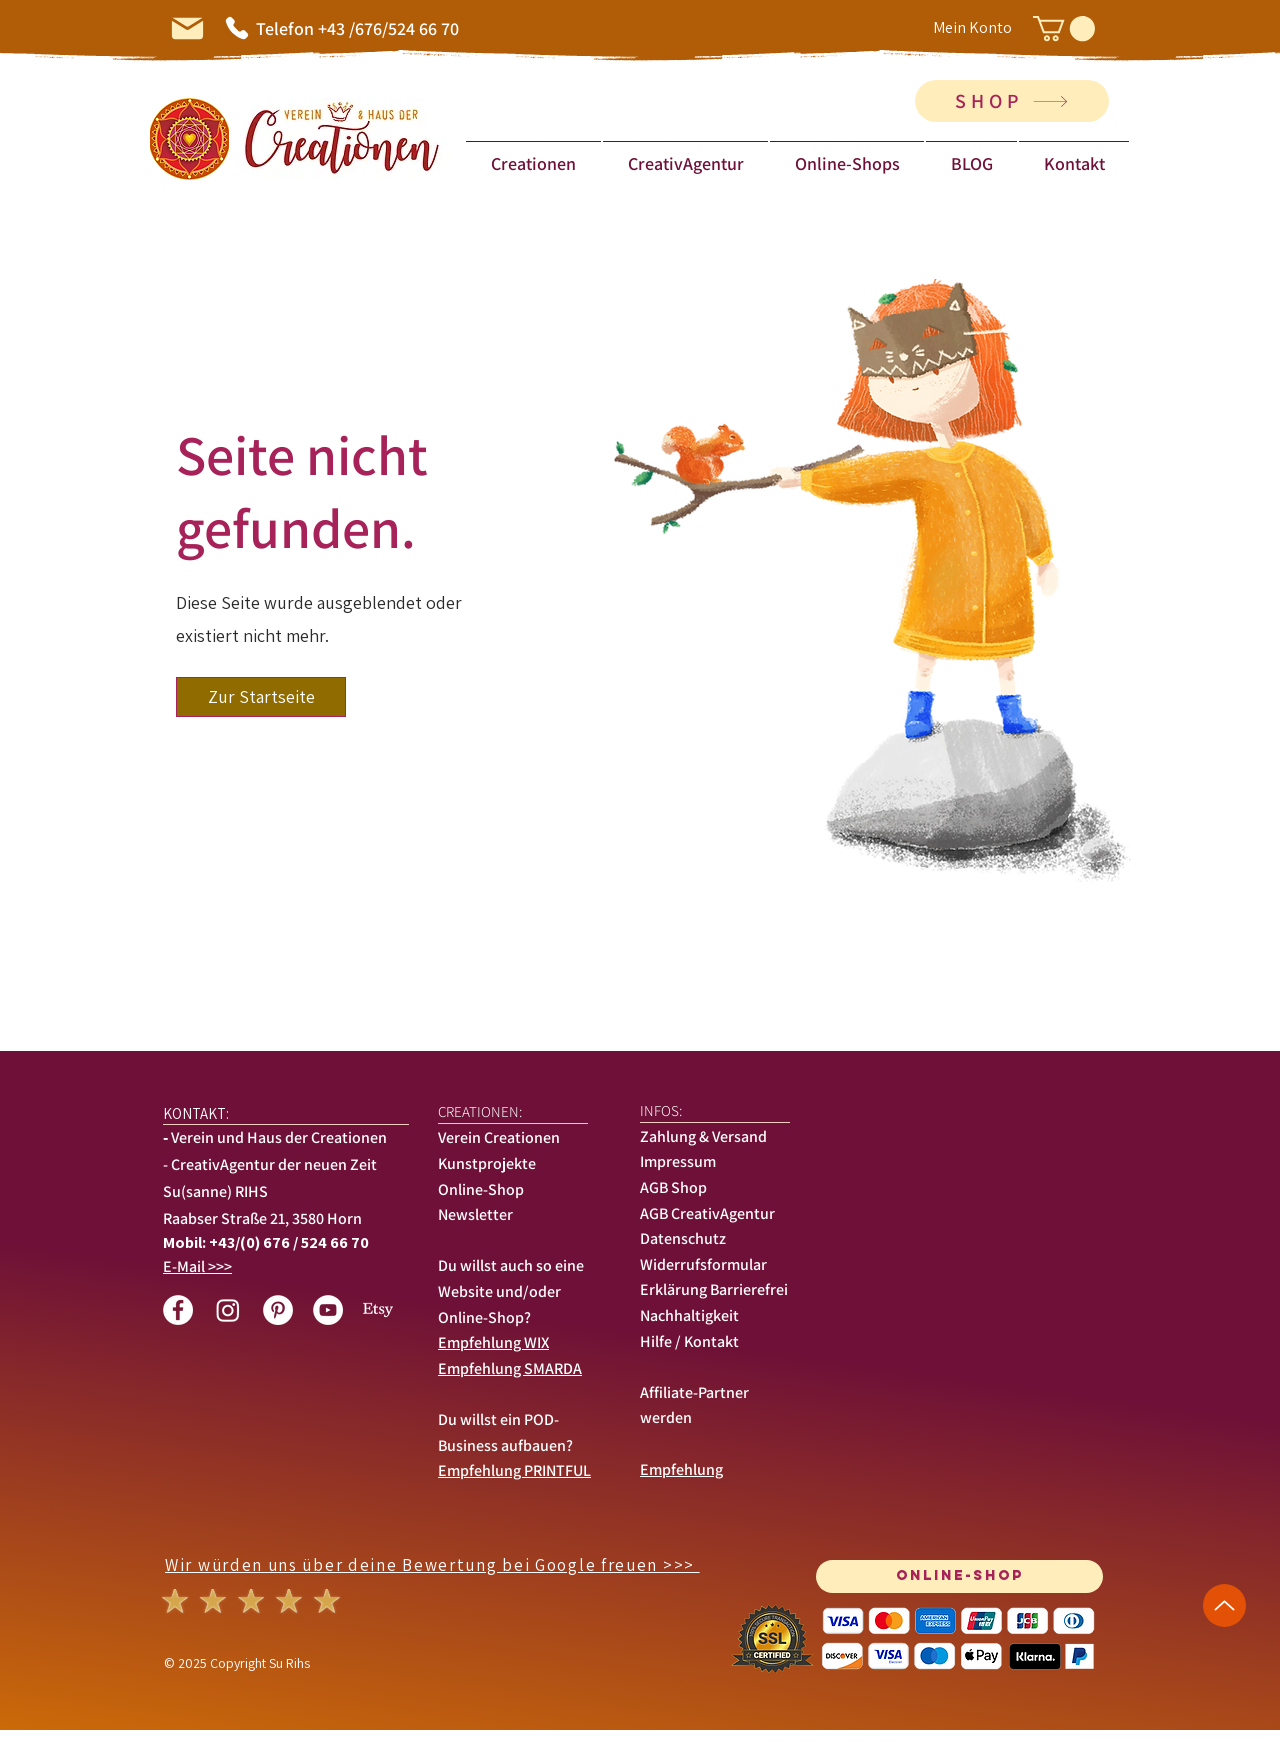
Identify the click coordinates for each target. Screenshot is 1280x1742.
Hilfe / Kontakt (689, 1341)
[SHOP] (1012, 101)
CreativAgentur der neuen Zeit (274, 1164)
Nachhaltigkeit (689, 1315)
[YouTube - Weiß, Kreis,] (328, 1310)
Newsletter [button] (477, 1214)
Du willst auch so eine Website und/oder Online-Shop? (511, 1291)
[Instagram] (228, 1310)
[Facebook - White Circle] (178, 1310)
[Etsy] (378, 1310)
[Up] (1224, 1605)
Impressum (678, 1161)
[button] (1064, 28)
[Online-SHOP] (959, 1576)
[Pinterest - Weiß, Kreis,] (278, 1310)
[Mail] (187, 28)
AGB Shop (673, 1187)
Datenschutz (683, 1238)
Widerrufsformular (703, 1264)
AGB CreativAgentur (707, 1213)
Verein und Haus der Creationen (279, 1137)
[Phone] (237, 28)
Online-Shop (481, 1189)
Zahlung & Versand (703, 1136)
